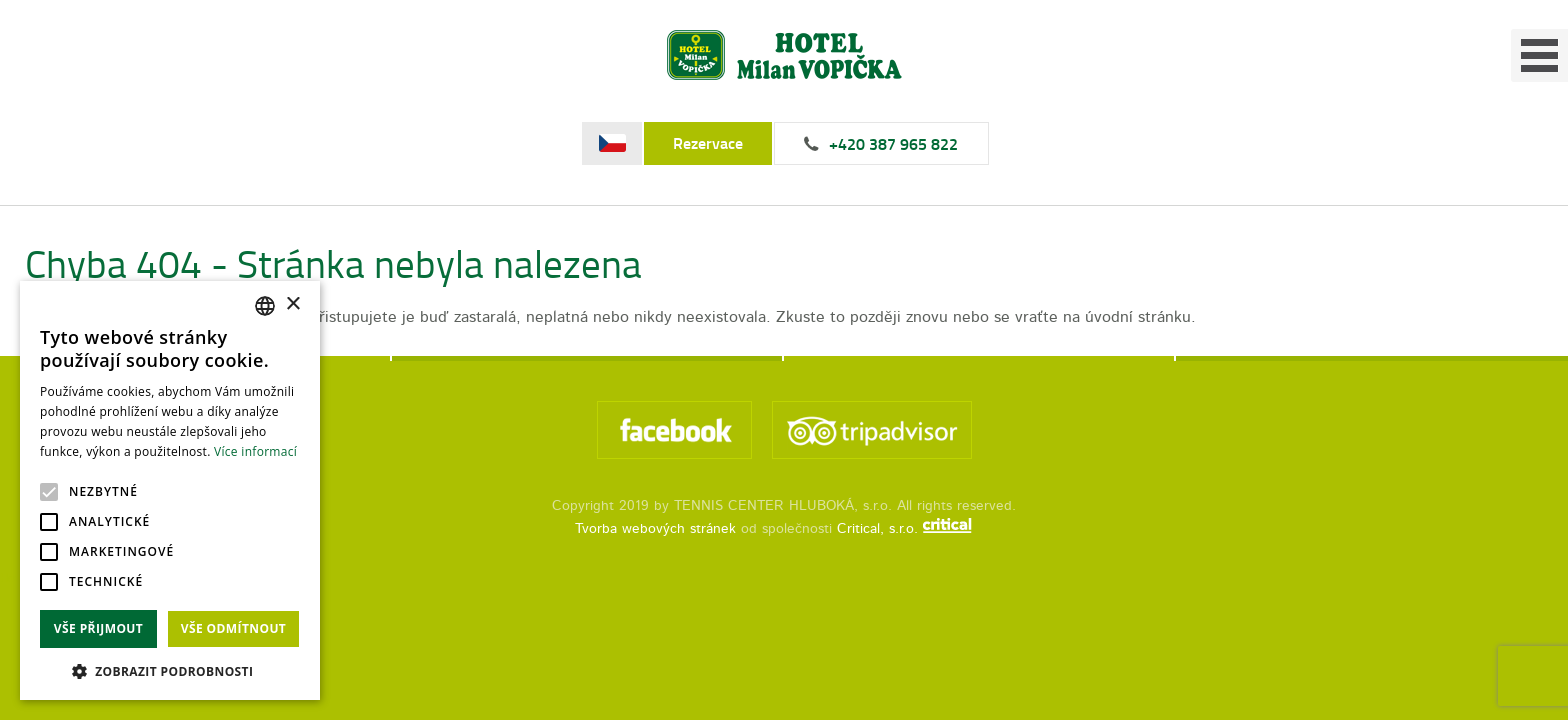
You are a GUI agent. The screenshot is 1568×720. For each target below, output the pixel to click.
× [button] (292, 304)
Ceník (1205, 95)
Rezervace (1076, 21)
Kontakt (1325, 95)
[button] (170, 670)
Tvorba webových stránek (655, 572)
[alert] (170, 490)
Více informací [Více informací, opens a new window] (255, 451)
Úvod (830, 95)
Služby (930, 95)
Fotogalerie (1070, 95)
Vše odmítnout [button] (233, 628)
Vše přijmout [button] (98, 628)
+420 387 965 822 (1261, 21)
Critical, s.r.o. (880, 572)
